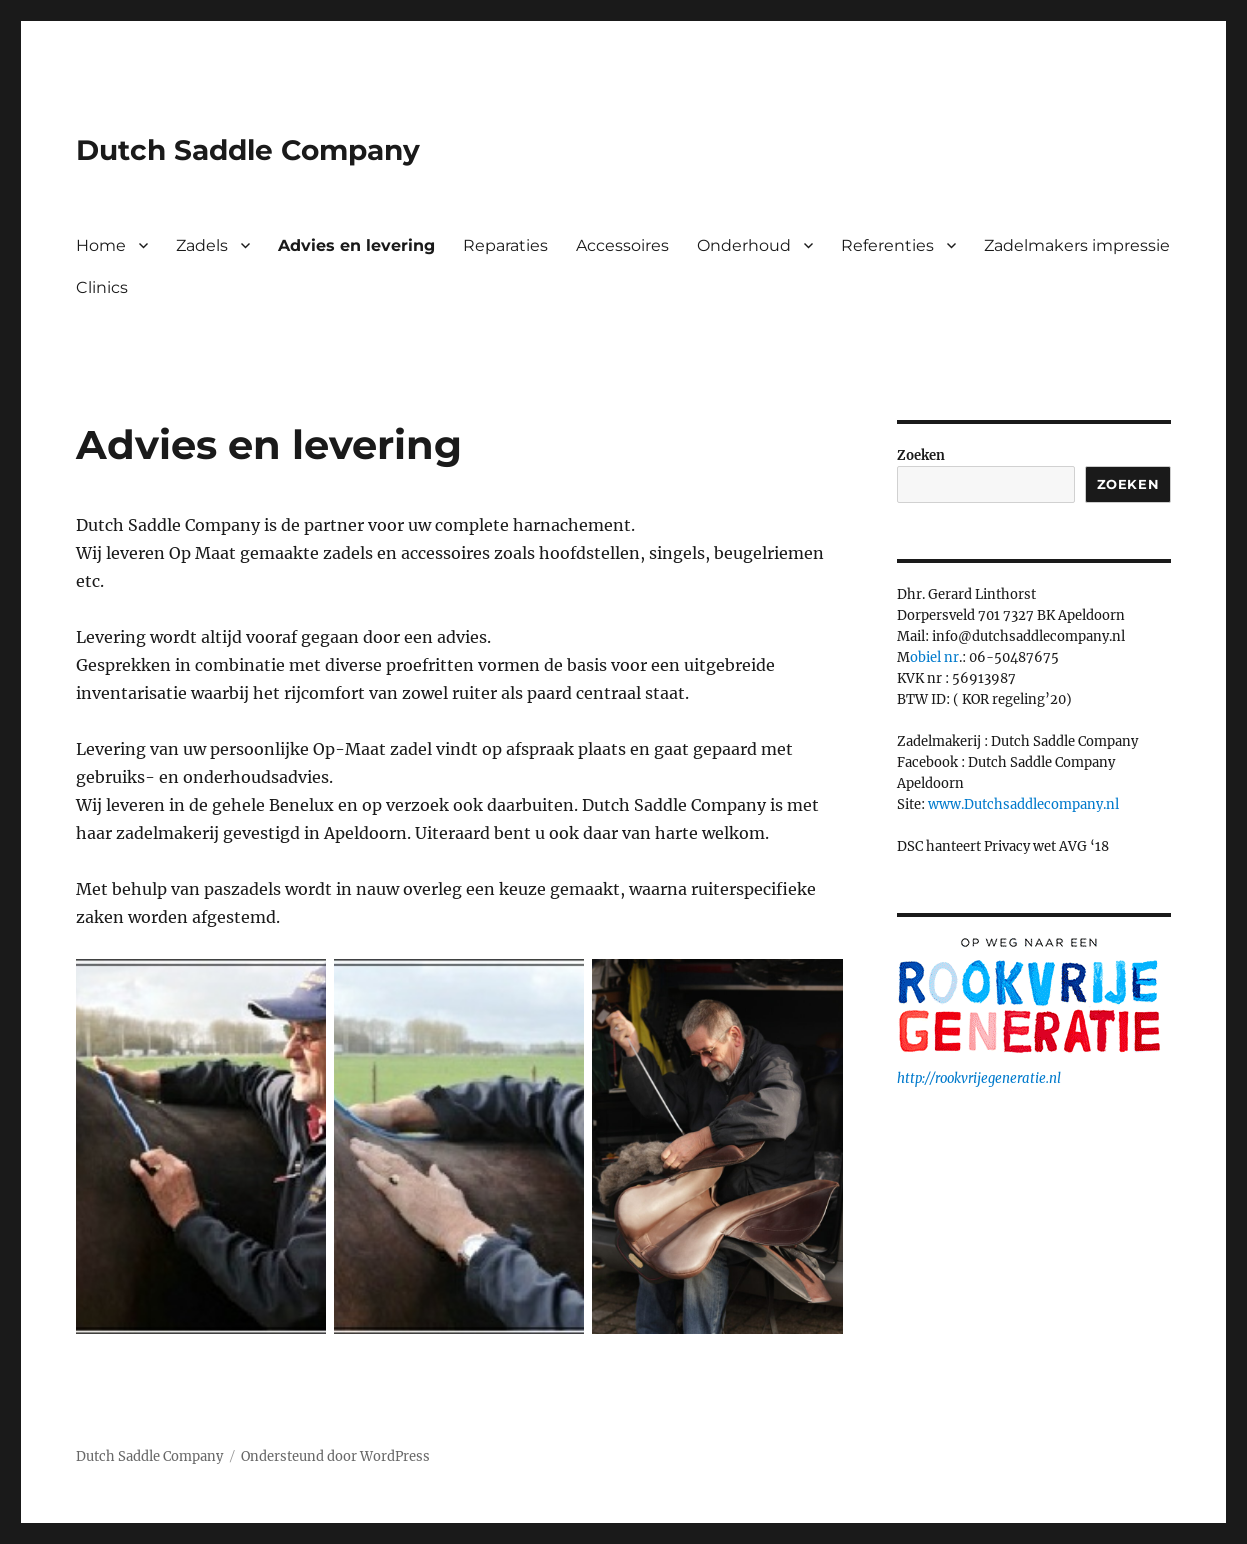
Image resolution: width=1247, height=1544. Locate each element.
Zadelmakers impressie (1077, 245)
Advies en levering (356, 245)
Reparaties (505, 245)
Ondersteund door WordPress (335, 1456)
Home (101, 245)
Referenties (887, 245)
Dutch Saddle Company (248, 150)
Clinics (102, 287)
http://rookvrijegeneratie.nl (979, 1078)
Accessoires (622, 245)
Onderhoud (744, 245)
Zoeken (921, 455)
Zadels (202, 245)
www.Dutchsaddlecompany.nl (1023, 804)
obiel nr (934, 657)
